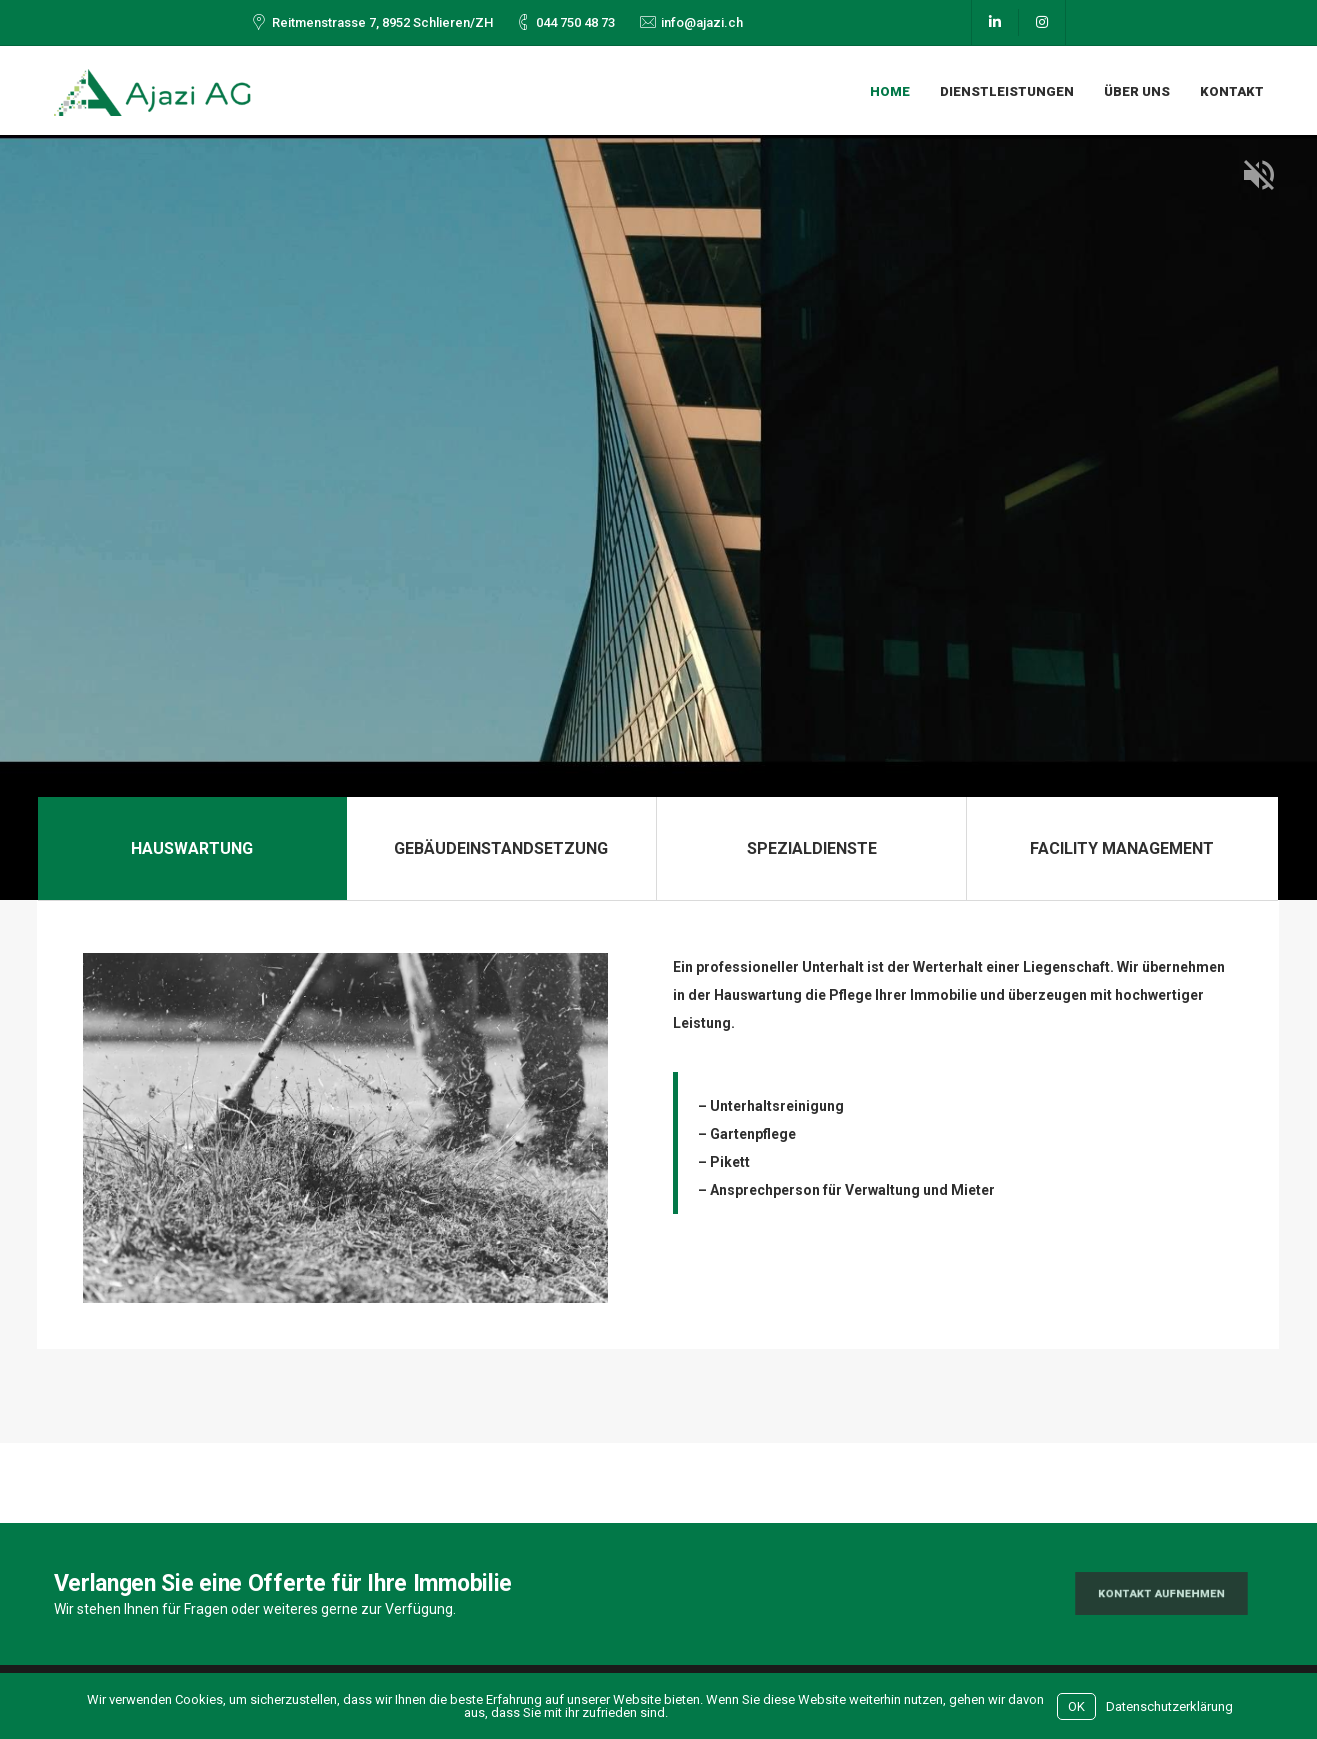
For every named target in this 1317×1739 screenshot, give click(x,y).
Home (890, 91)
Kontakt (1232, 91)
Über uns (1137, 91)
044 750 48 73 (575, 22)
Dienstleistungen (1007, 91)
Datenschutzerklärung (1169, 1706)
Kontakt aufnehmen (1160, 1593)
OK (1076, 1706)
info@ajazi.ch (702, 22)
